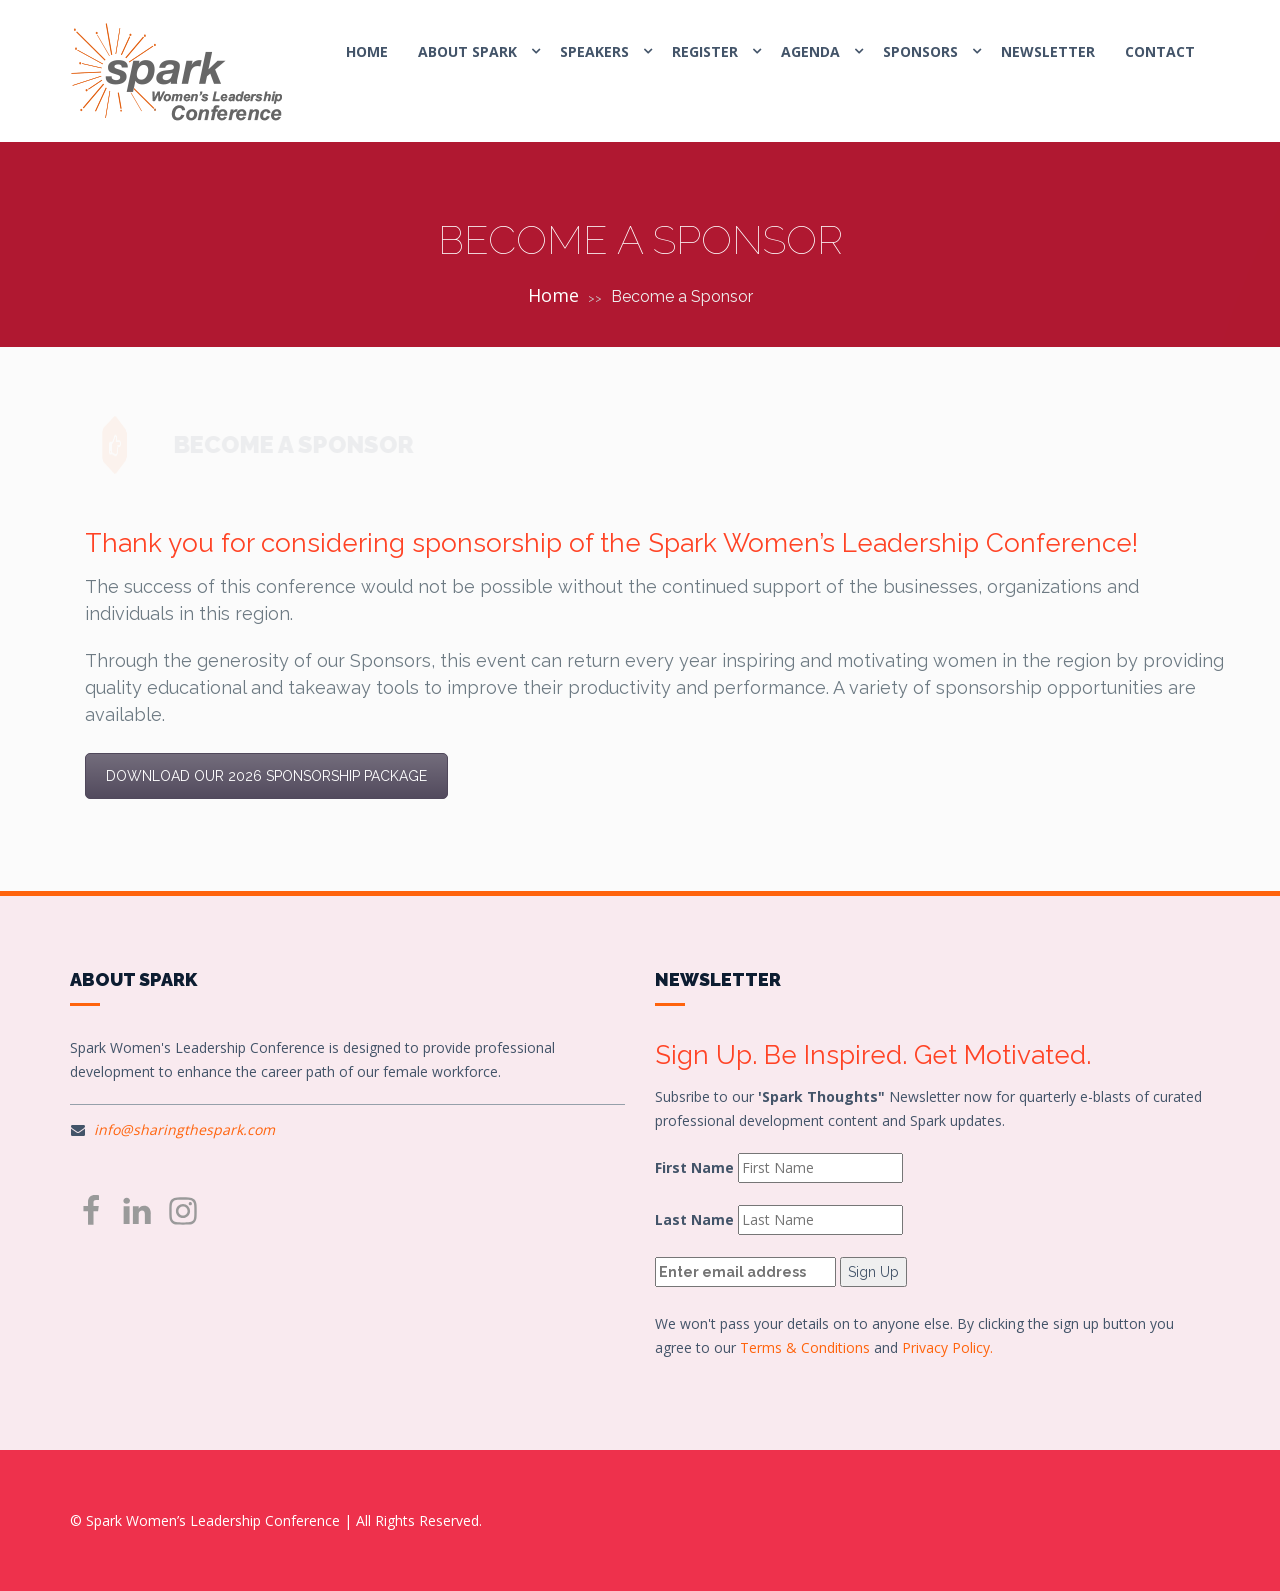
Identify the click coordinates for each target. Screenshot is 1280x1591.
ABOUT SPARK (467, 51)
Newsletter (1048, 51)
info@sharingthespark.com (184, 1129)
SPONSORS (920, 51)
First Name (694, 1167)
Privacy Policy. (947, 1347)
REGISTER (705, 51)
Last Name (694, 1219)
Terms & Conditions (805, 1347)
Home (553, 295)
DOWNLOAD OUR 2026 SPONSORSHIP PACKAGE (266, 776)
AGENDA (810, 51)
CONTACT (1160, 51)
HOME (367, 51)
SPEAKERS (594, 51)
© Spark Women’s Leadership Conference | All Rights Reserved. (276, 1520)
